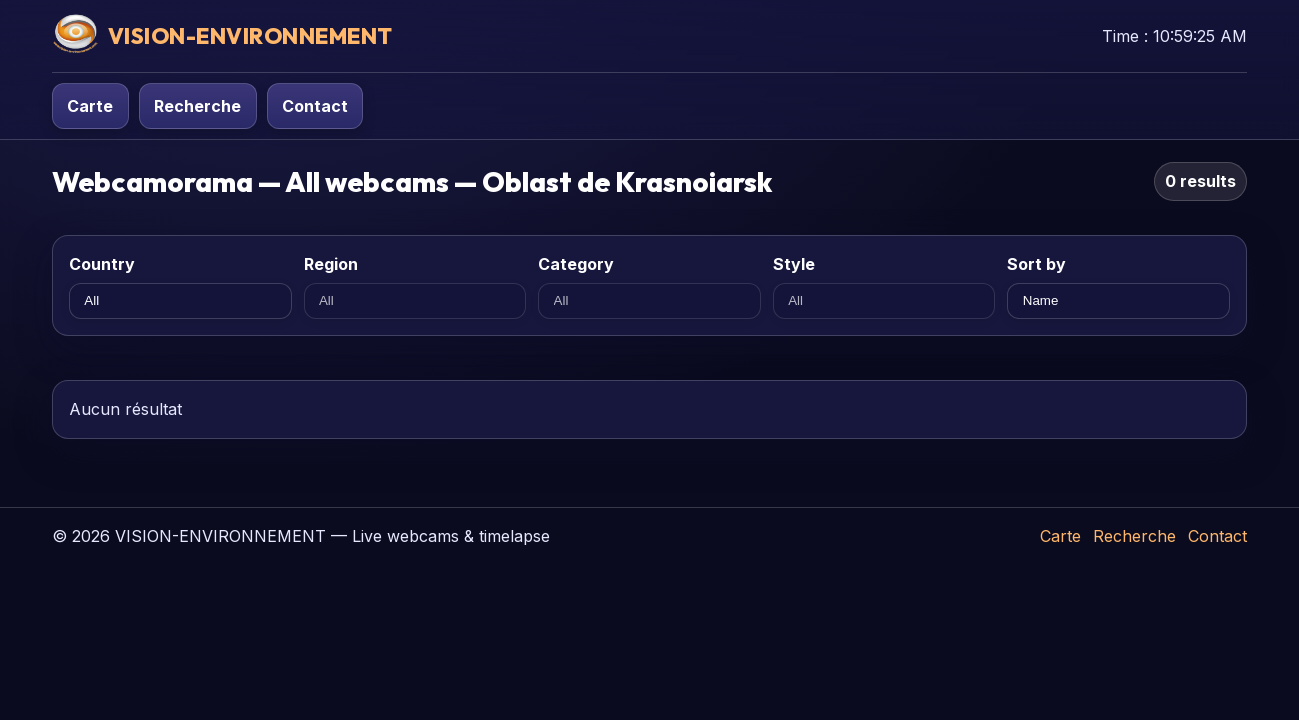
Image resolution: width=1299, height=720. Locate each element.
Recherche (197, 106)
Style (794, 264)
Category (576, 264)
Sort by (1036, 264)
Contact (315, 106)
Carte (90, 106)
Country (102, 264)
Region (331, 264)
